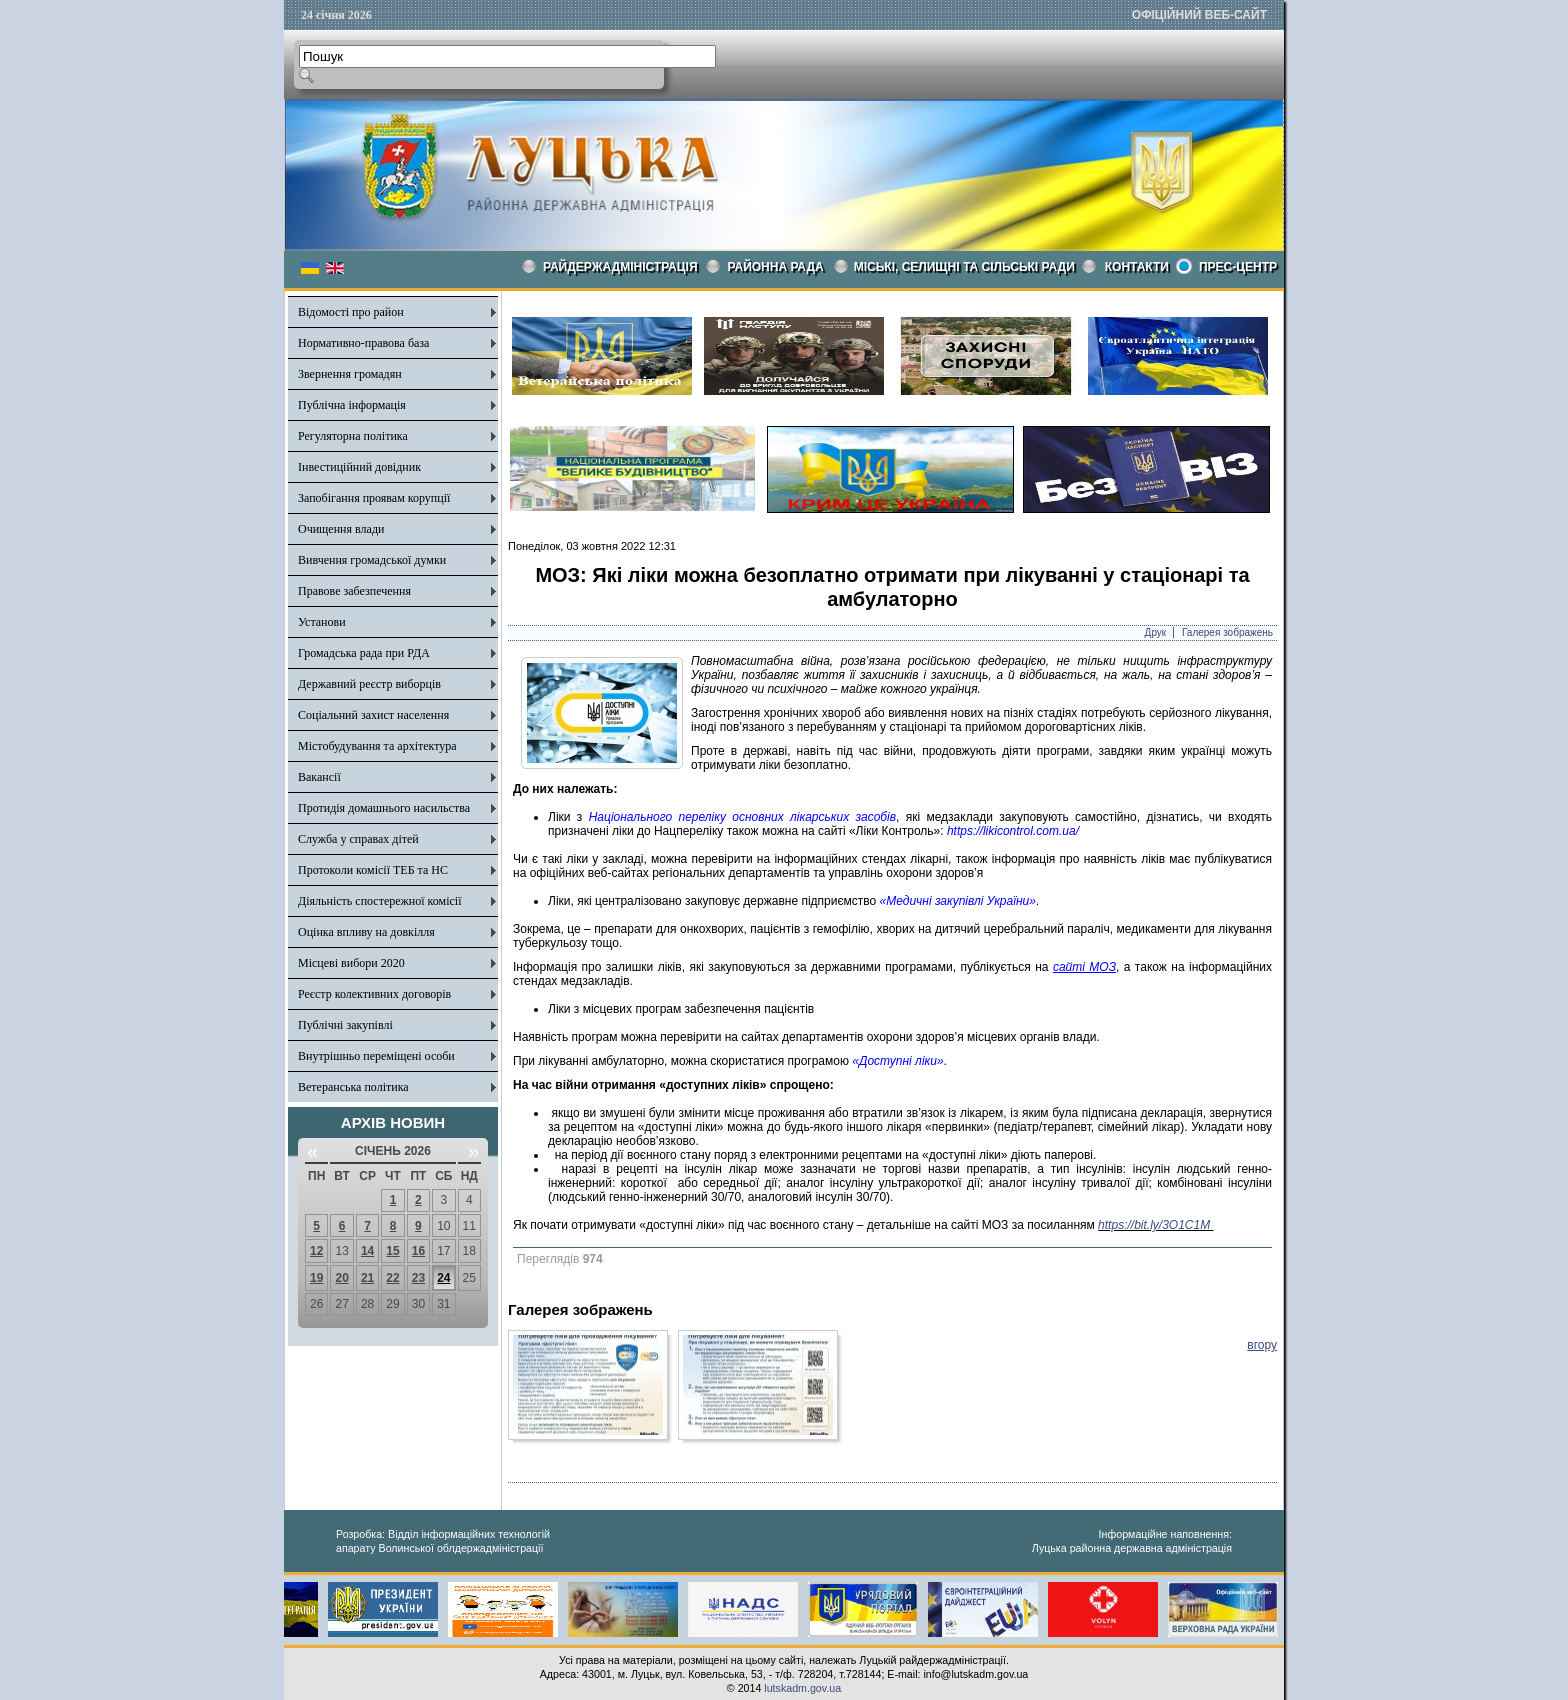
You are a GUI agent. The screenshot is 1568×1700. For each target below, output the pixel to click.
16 (418, 1251)
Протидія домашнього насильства (384, 808)
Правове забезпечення (354, 591)
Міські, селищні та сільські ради (964, 267)
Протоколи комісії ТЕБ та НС (373, 870)
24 (443, 1278)
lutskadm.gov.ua (802, 1688)
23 (418, 1278)
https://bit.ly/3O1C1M (1154, 1225)
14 (367, 1251)
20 (341, 1278)
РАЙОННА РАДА (776, 267)
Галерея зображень (1227, 632)
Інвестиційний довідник (359, 467)
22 (392, 1278)
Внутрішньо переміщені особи (376, 1056)
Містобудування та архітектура (377, 746)
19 (316, 1278)
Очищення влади (341, 529)
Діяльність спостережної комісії (380, 901)
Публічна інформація (352, 405)
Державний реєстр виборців (369, 684)
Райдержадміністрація (620, 267)
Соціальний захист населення (373, 715)
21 (367, 1278)
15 (392, 1251)
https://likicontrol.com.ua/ (1013, 831)
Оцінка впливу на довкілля (366, 932)
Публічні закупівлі (345, 1025)
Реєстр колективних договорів (374, 994)
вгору (1262, 1345)
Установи (322, 622)
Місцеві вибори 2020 (351, 963)
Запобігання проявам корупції (374, 498)
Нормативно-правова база (363, 343)
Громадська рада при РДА (364, 653)
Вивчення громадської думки (372, 560)
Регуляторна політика (353, 436)
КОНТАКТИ (1137, 267)
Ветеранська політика (353, 1087)
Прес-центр (1238, 267)
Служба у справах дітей (358, 839)
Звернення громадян (350, 374)
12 (316, 1251)
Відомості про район (351, 312)
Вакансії (319, 777)
